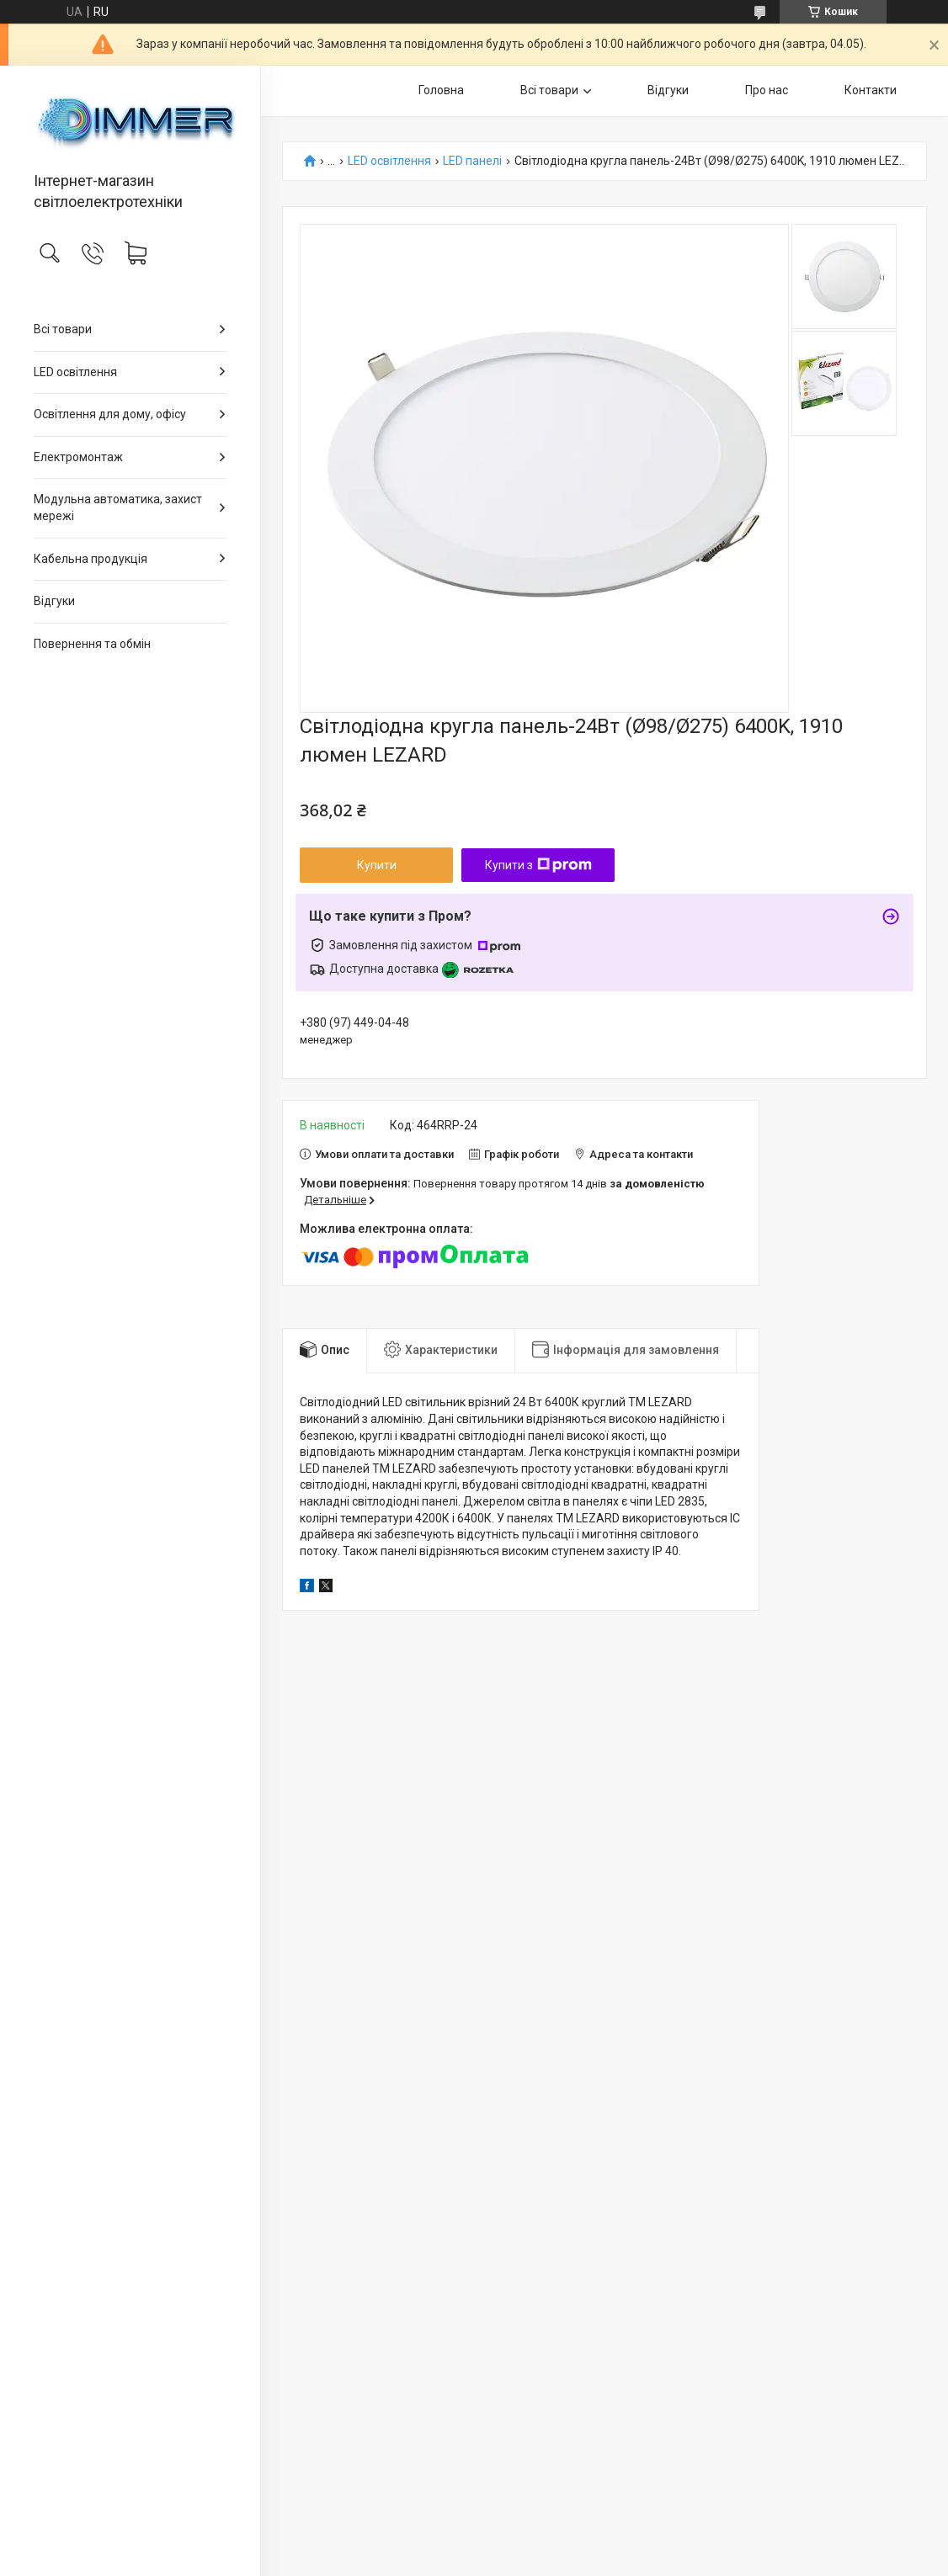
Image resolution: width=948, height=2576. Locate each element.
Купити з (538, 865)
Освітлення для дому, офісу (110, 414)
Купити (377, 865)
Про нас (766, 90)
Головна (441, 90)
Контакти (870, 90)
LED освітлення (75, 372)
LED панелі (472, 161)
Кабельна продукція (90, 559)
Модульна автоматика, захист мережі (118, 507)
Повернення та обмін (92, 644)
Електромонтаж (78, 457)
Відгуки (54, 601)
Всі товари (63, 329)
